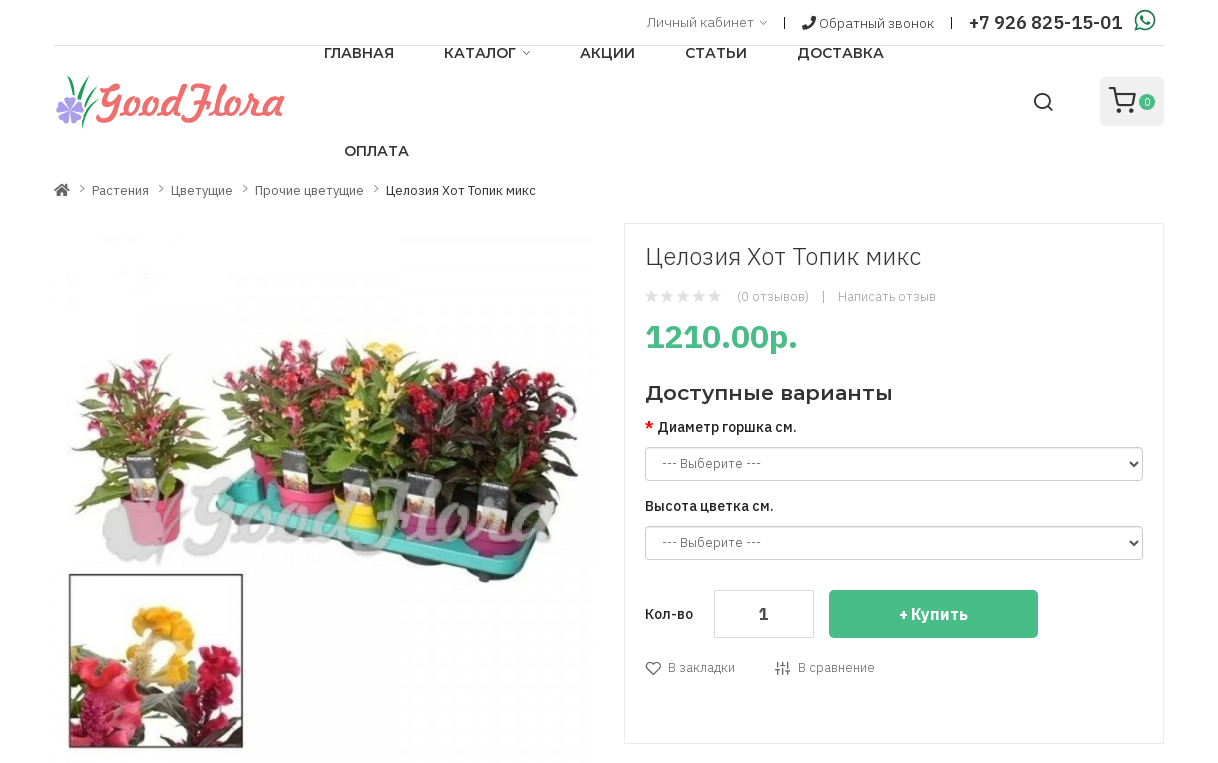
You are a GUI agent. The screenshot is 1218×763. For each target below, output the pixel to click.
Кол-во (669, 614)
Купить (939, 614)
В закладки (701, 667)
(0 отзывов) (773, 296)
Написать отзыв (887, 296)
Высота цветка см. (709, 506)
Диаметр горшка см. (727, 427)
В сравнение (836, 667)
